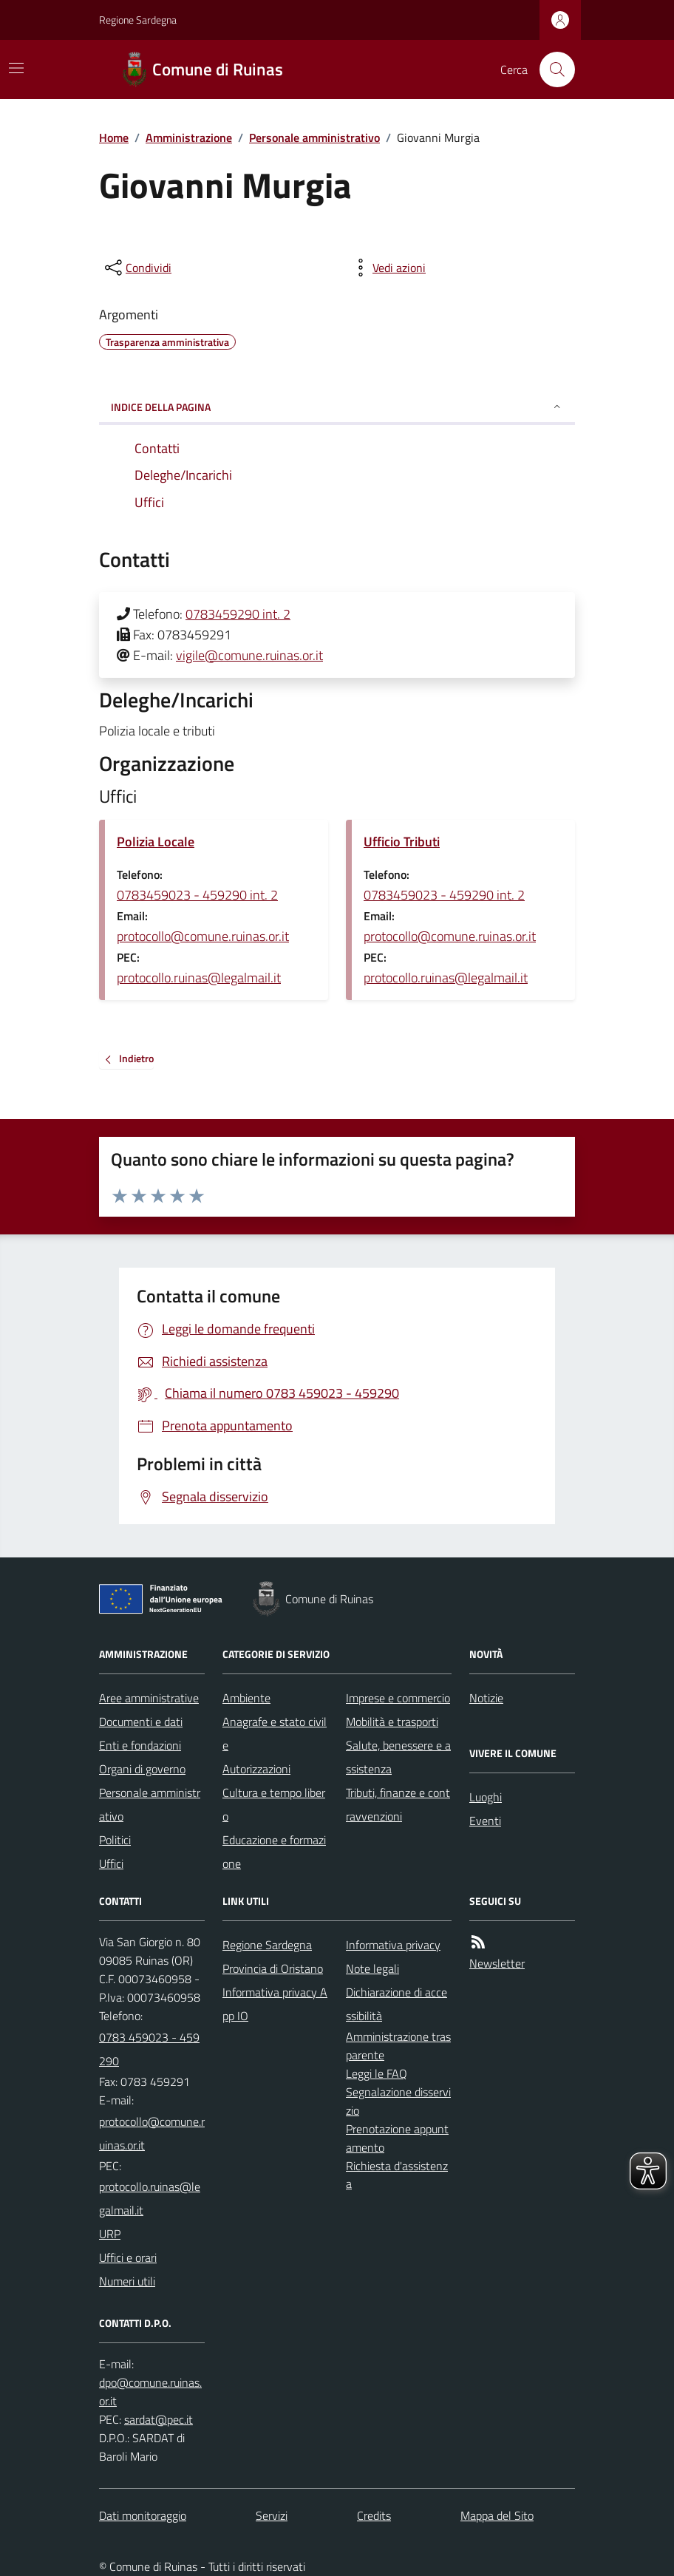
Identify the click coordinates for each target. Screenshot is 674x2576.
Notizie (486, 1698)
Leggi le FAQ (376, 2073)
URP (109, 2234)
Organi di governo (142, 1769)
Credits (374, 2515)
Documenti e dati (141, 1721)
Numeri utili (127, 2281)
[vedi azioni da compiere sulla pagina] (387, 267)
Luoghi (485, 1797)
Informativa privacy (393, 1945)
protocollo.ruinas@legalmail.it (199, 978)
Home (114, 137)
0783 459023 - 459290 (149, 2049)
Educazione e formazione (274, 1851)
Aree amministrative (149, 1698)
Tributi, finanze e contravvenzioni (398, 1804)
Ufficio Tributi (402, 842)
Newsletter (497, 1963)
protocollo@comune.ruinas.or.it (203, 936)
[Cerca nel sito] (551, 69)
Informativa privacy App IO (274, 2004)
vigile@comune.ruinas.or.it (249, 655)
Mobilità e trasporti (392, 1721)
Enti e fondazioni (140, 1745)
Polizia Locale (155, 842)
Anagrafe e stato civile (274, 1733)
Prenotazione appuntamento (397, 2138)
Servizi (271, 2515)
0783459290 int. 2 (237, 614)
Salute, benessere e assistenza (398, 1757)
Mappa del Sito (497, 2515)
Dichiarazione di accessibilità (396, 2004)
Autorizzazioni (256, 1769)
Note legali (372, 1968)
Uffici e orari (128, 2257)
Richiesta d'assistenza (397, 2175)
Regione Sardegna (138, 19)
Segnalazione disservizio (398, 2101)
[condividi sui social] (136, 267)
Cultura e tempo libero (273, 1804)
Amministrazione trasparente (398, 2046)
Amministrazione (189, 137)
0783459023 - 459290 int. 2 (197, 895)
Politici (115, 1840)
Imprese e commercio (398, 1698)
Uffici (111, 1863)
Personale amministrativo (314, 137)
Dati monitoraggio (142, 2515)
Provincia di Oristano (272, 1968)
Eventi (485, 1820)
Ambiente (246, 1698)
